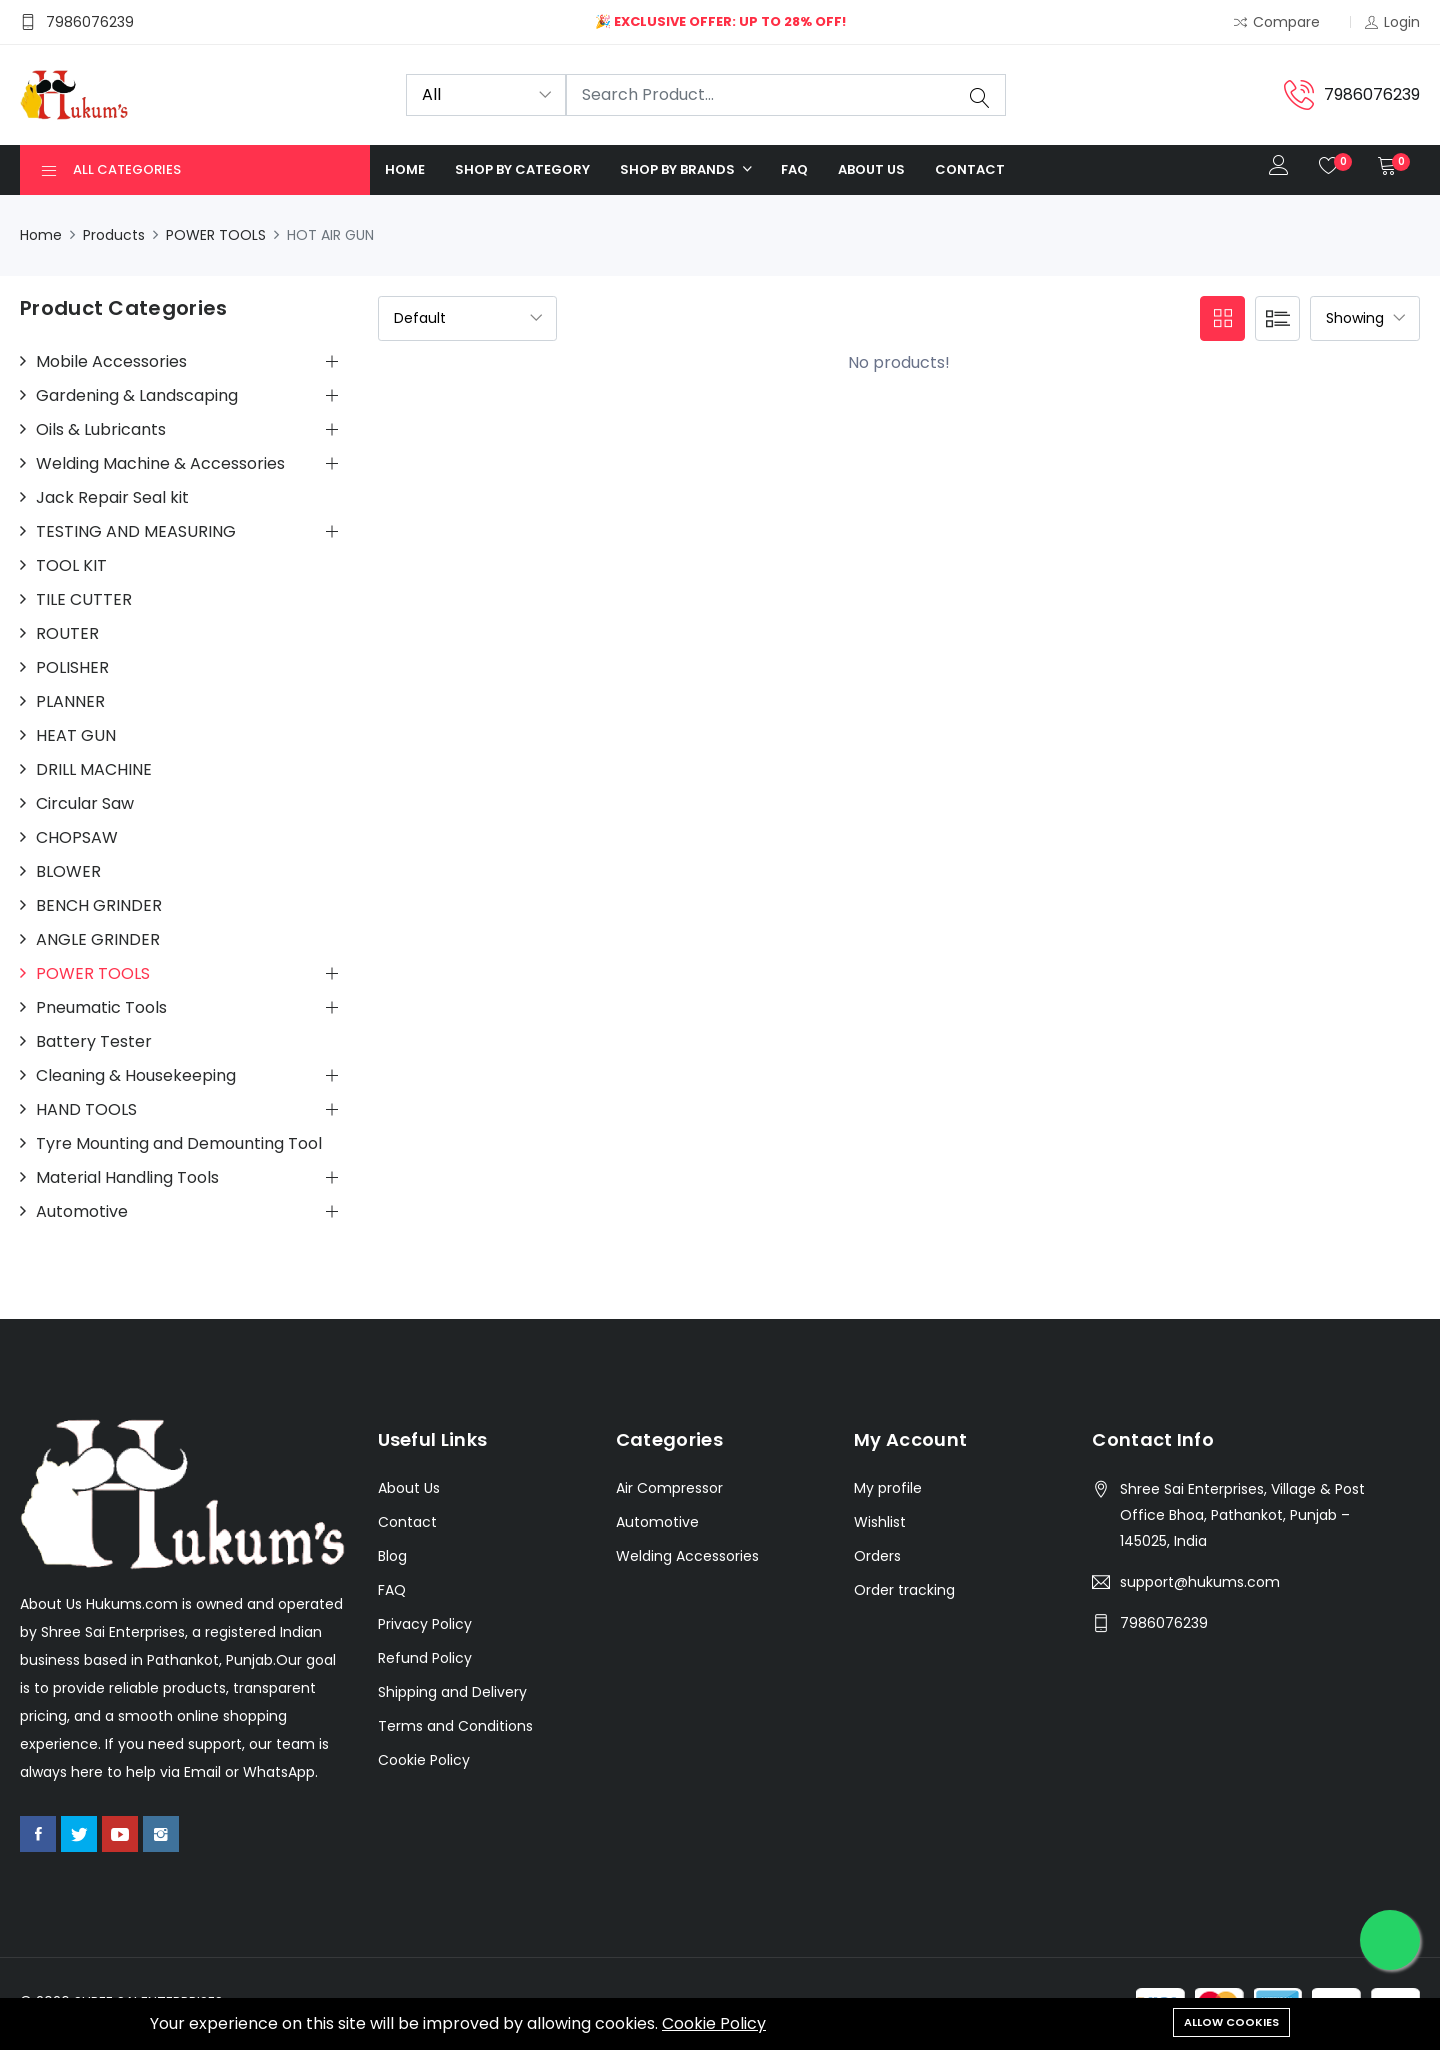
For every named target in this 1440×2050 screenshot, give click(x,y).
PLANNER (70, 702)
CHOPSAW (77, 838)
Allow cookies (1231, 2022)
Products (114, 235)
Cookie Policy (714, 2023)
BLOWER (68, 872)
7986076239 (1164, 1623)
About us (871, 169)
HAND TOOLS (86, 1110)
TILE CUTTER (84, 600)
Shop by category (522, 169)
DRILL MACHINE (94, 770)
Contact (970, 169)
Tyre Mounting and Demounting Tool (179, 1144)
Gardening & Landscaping (137, 396)
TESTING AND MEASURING (136, 532)
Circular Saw (85, 804)
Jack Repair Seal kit (112, 498)
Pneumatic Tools (101, 1008)
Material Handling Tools (127, 1178)
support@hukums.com (1200, 1582)
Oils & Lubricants (101, 430)
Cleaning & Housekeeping (136, 1076)
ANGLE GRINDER (98, 940)
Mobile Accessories (111, 362)
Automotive (82, 1212)
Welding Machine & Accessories (160, 464)
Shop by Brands (679, 169)
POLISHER (72, 668)
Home (405, 169)
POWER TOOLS (216, 235)
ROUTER (67, 634)
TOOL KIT (71, 566)
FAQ (794, 169)
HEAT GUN (76, 736)
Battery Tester (94, 1042)
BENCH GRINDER (99, 906)
